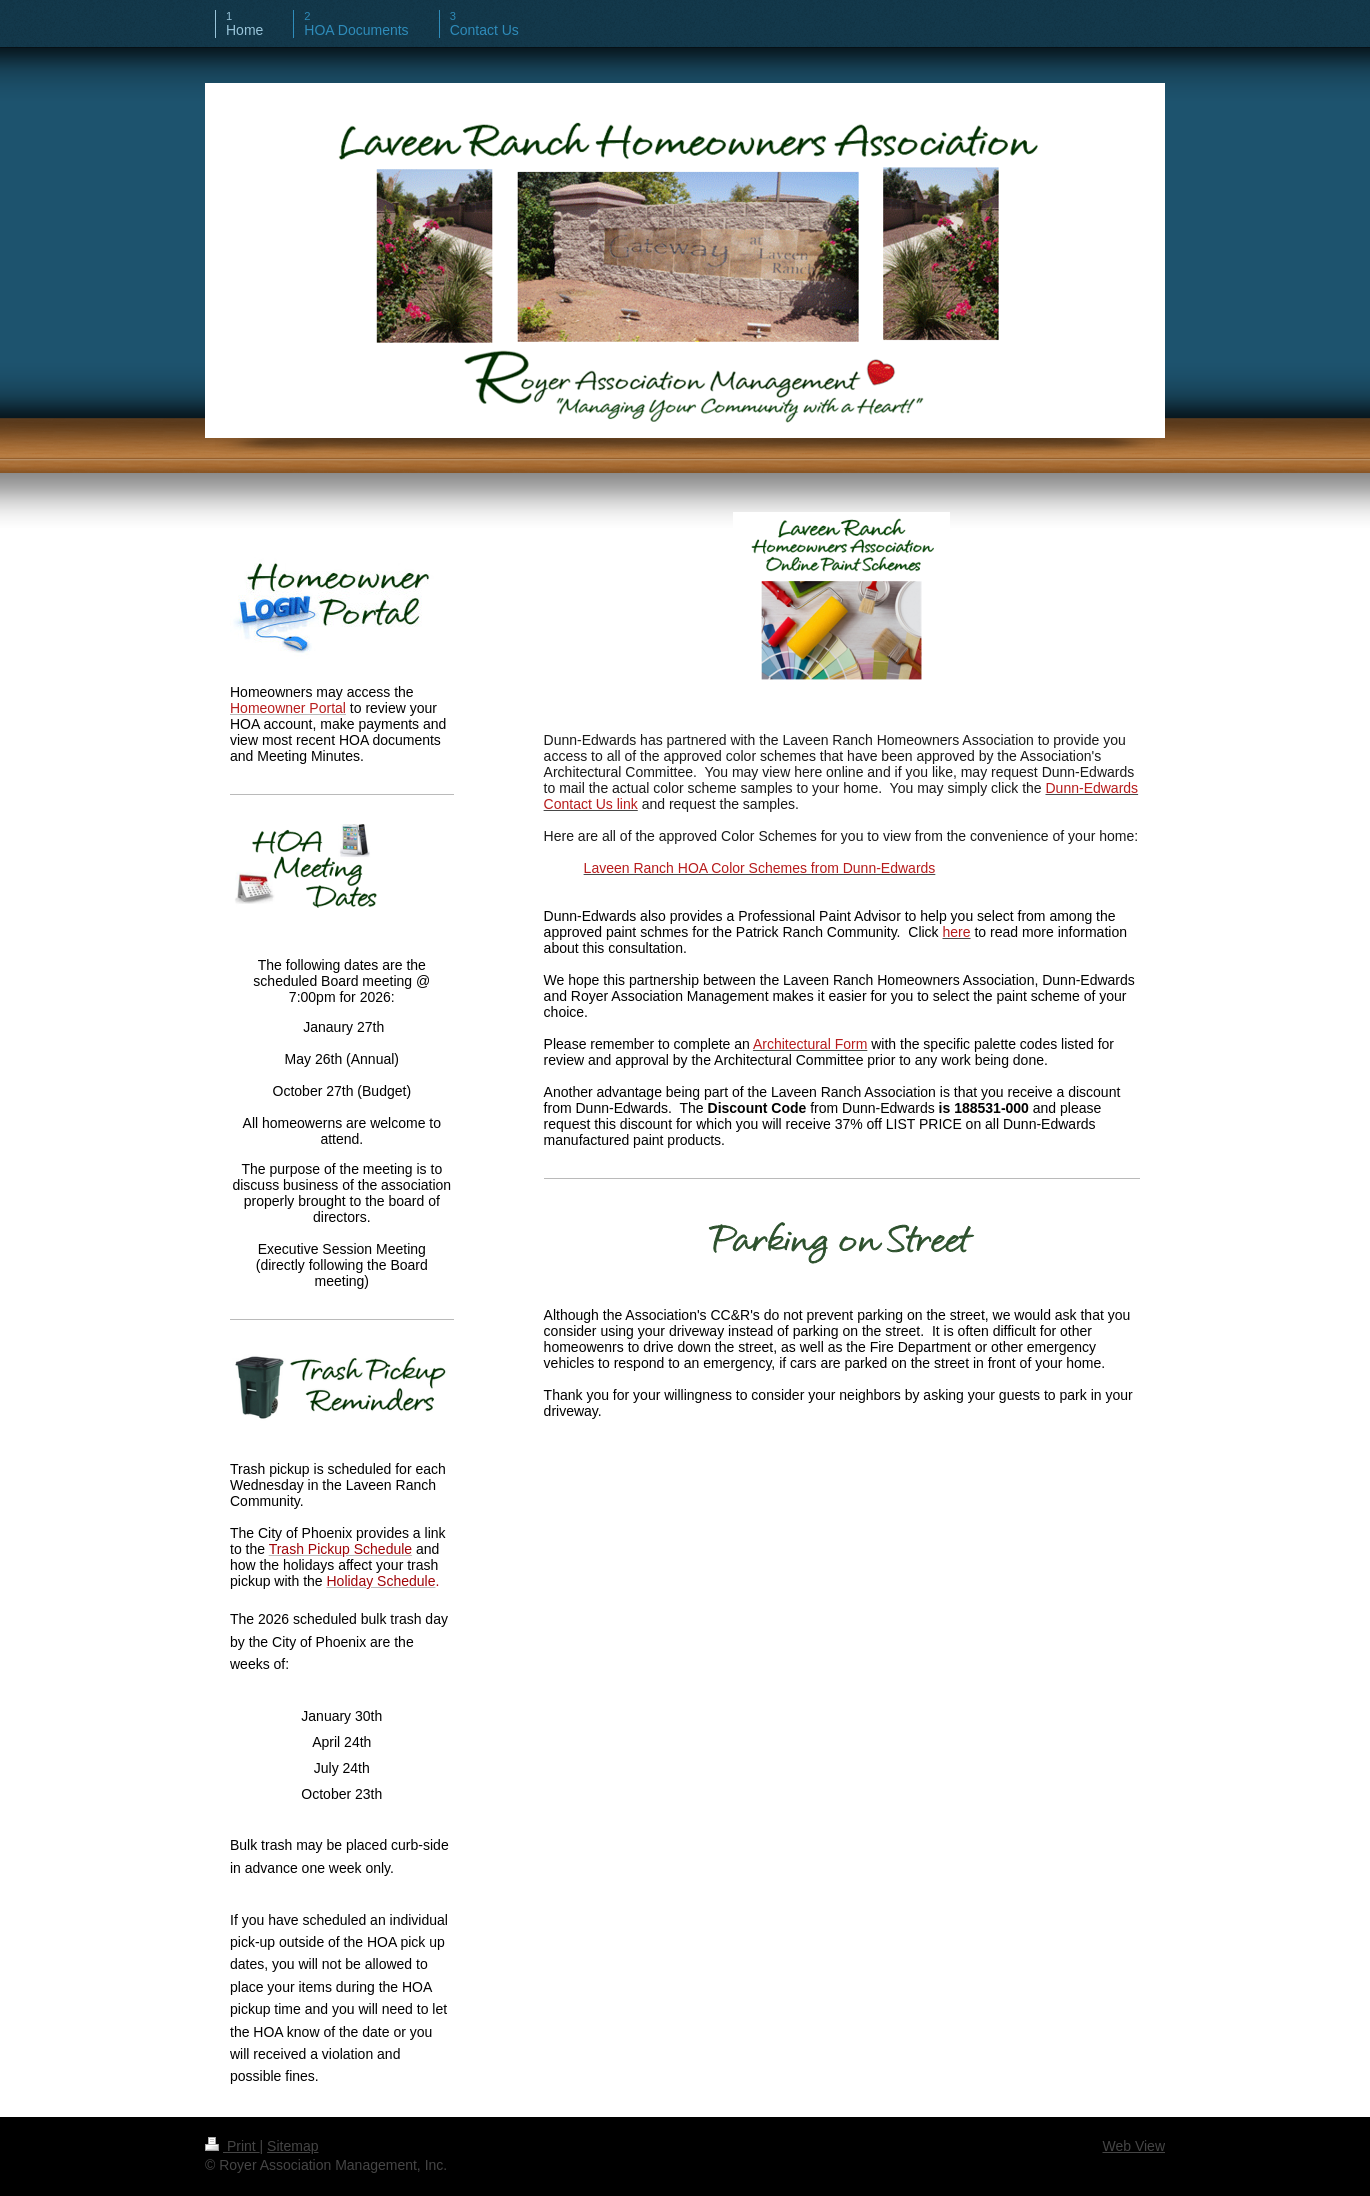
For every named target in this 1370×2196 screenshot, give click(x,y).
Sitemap (292, 2146)
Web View (1133, 2146)
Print (232, 2146)
